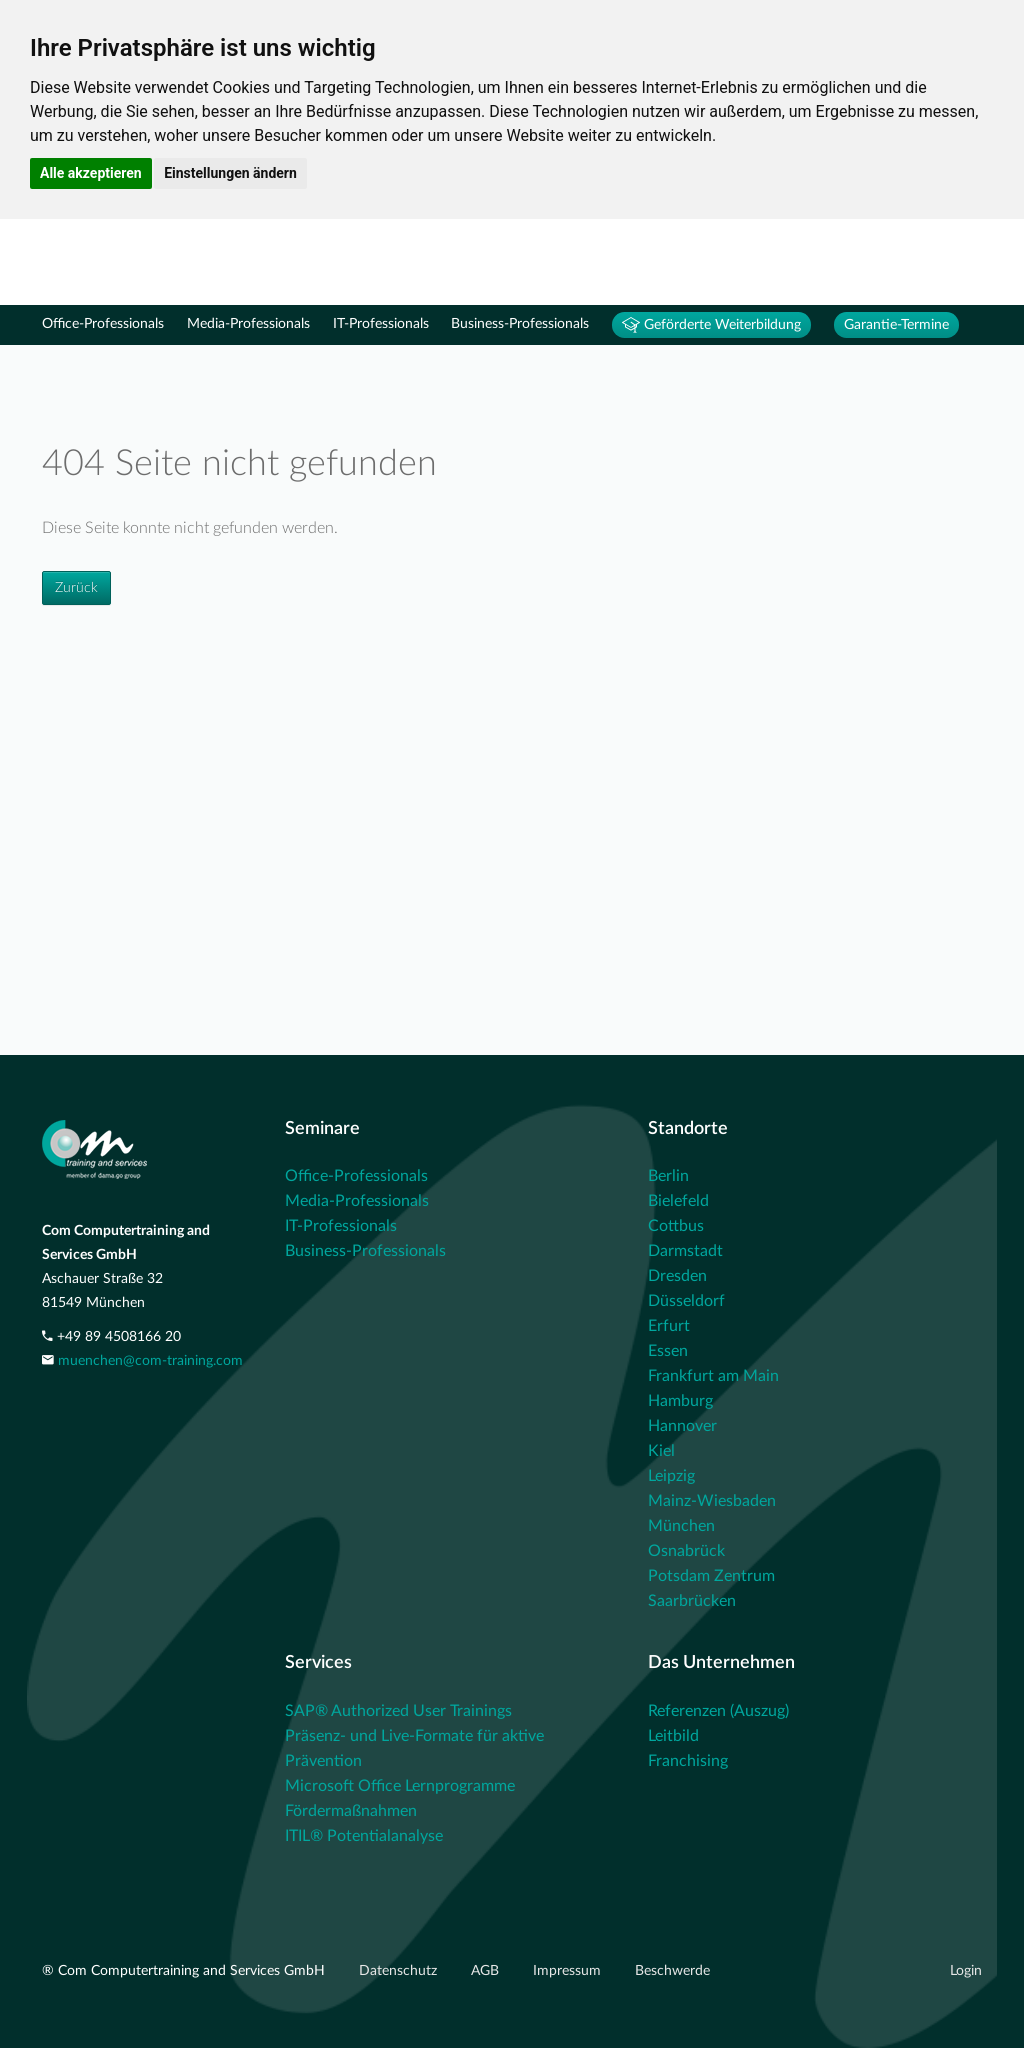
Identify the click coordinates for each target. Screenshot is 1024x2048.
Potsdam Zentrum (711, 1576)
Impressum (569, 1971)
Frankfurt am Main (713, 1376)
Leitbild (673, 1736)
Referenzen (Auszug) (718, 1711)
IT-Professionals (381, 324)
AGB (487, 1971)
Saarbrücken (692, 1601)
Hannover (682, 1426)
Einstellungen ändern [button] (230, 173)
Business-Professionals (520, 324)
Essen (668, 1351)
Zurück (76, 588)
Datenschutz (400, 1971)
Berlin (668, 1176)
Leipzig (671, 1476)
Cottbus (676, 1226)
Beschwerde (672, 1971)
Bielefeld (678, 1201)
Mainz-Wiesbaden (712, 1501)
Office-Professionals (103, 324)
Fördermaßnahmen (351, 1811)
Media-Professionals (248, 324)
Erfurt (669, 1326)
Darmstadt (685, 1251)
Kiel (661, 1451)
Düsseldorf (686, 1301)
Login (966, 1971)
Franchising (688, 1761)
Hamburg (680, 1401)
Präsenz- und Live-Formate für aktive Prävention (414, 1748)
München (681, 1526)
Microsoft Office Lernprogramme (400, 1786)
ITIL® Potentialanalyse (364, 1836)
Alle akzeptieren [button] (91, 173)
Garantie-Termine (896, 325)
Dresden (677, 1276)
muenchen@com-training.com (150, 1361)
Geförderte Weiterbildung (711, 325)
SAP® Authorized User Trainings (398, 1711)
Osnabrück (686, 1551)
